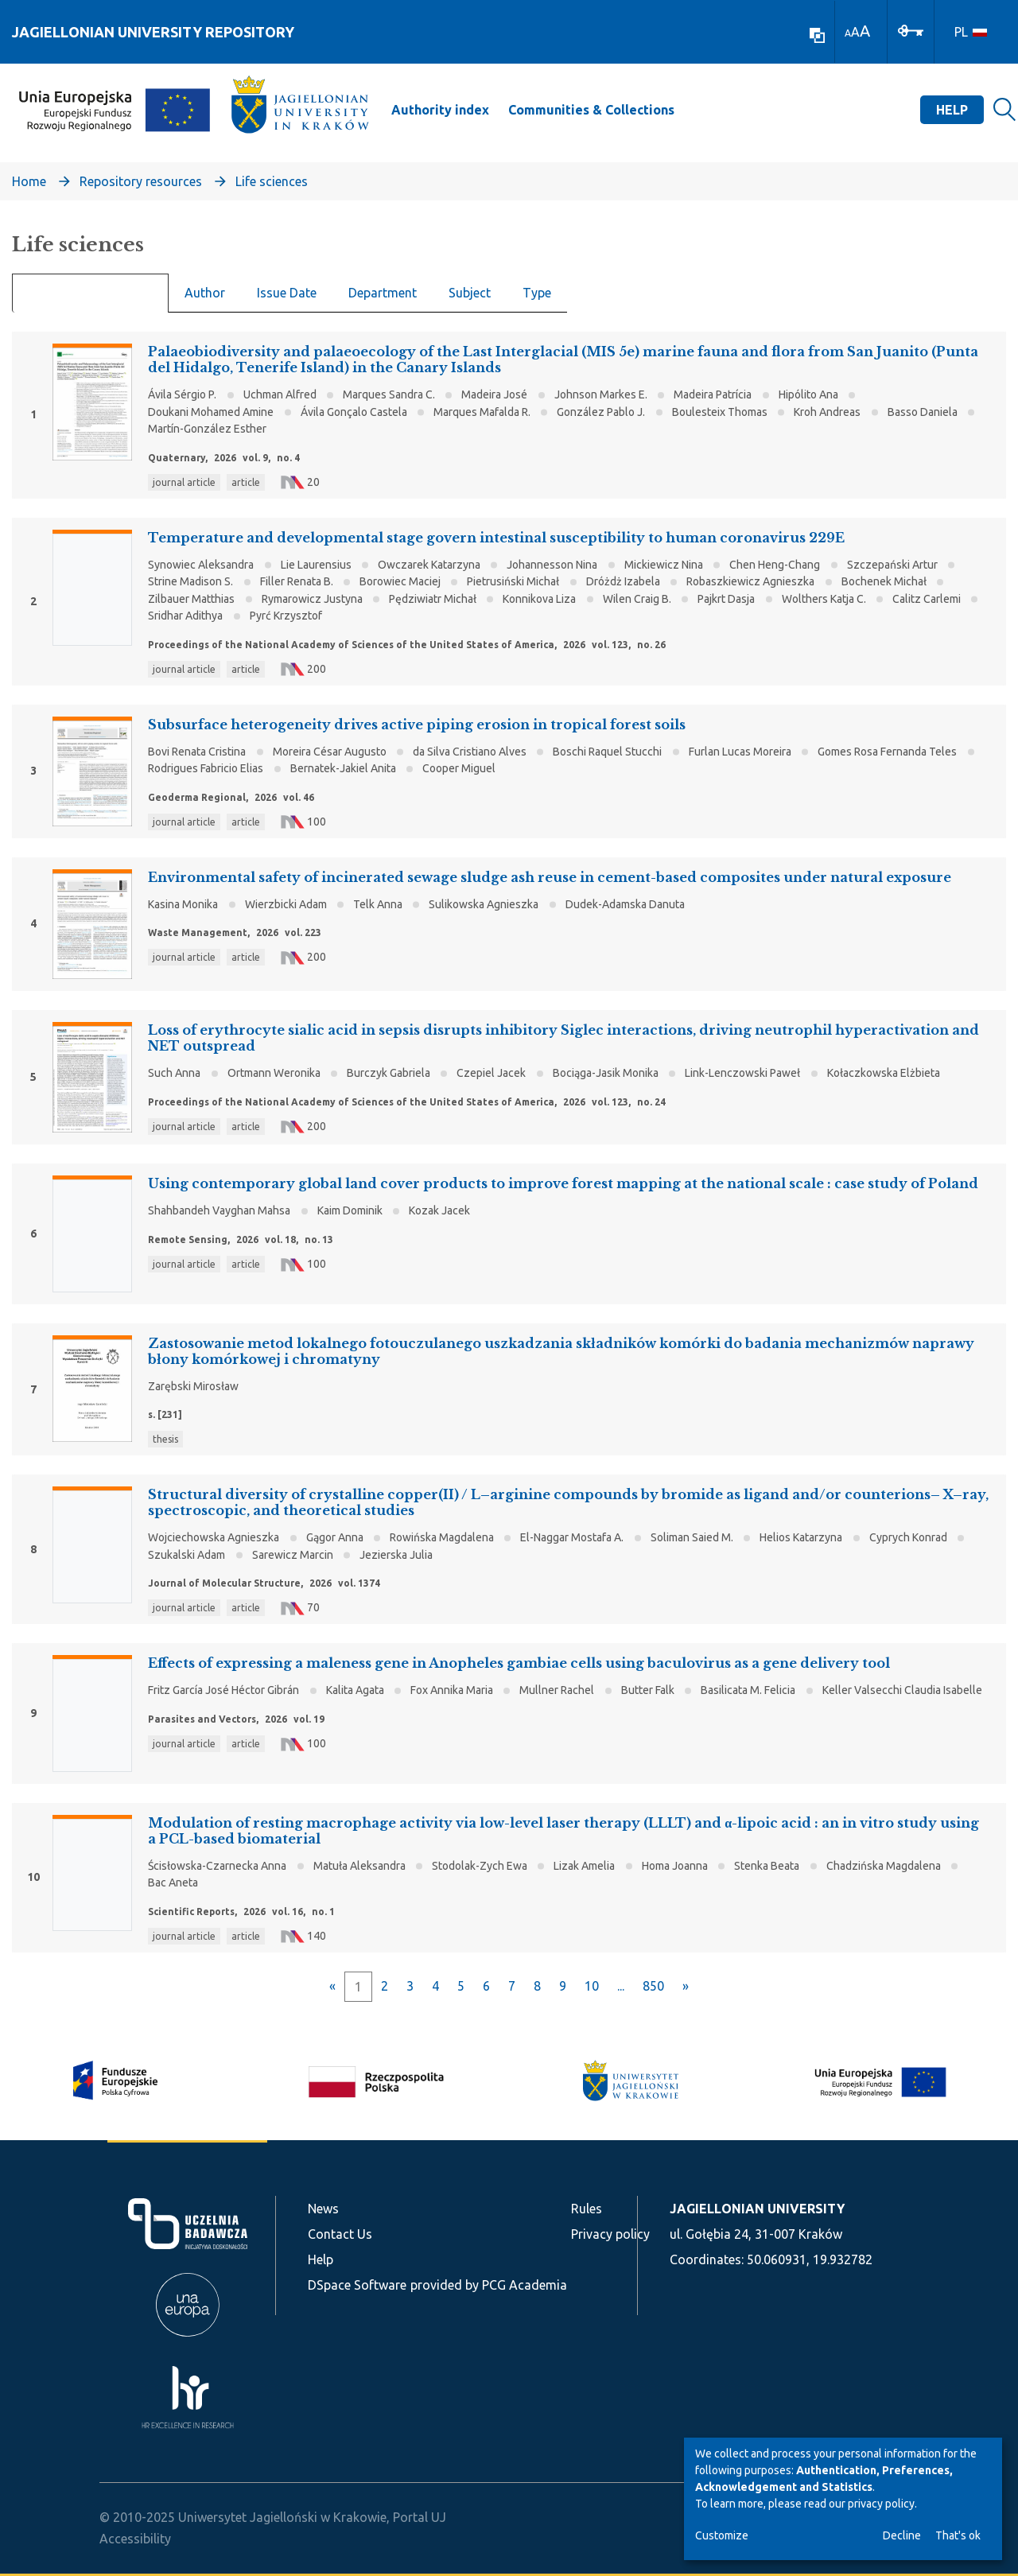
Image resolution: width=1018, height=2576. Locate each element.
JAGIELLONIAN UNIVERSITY (757, 2208)
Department (382, 293)
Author (205, 293)
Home (29, 181)
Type (537, 293)
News (323, 2208)
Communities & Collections (591, 110)
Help (952, 110)
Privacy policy (610, 2234)
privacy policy (881, 2503)
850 (653, 1986)
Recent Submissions (90, 293)
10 (592, 1986)
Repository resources (141, 181)
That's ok (958, 2535)
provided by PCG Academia (488, 2285)
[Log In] (910, 29)
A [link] (848, 33)
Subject (470, 293)
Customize (721, 2535)
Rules (586, 2208)
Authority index (440, 110)
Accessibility (135, 2538)
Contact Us (340, 2234)
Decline (902, 2535)
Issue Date (287, 293)
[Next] (685, 1986)
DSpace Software (357, 2285)
